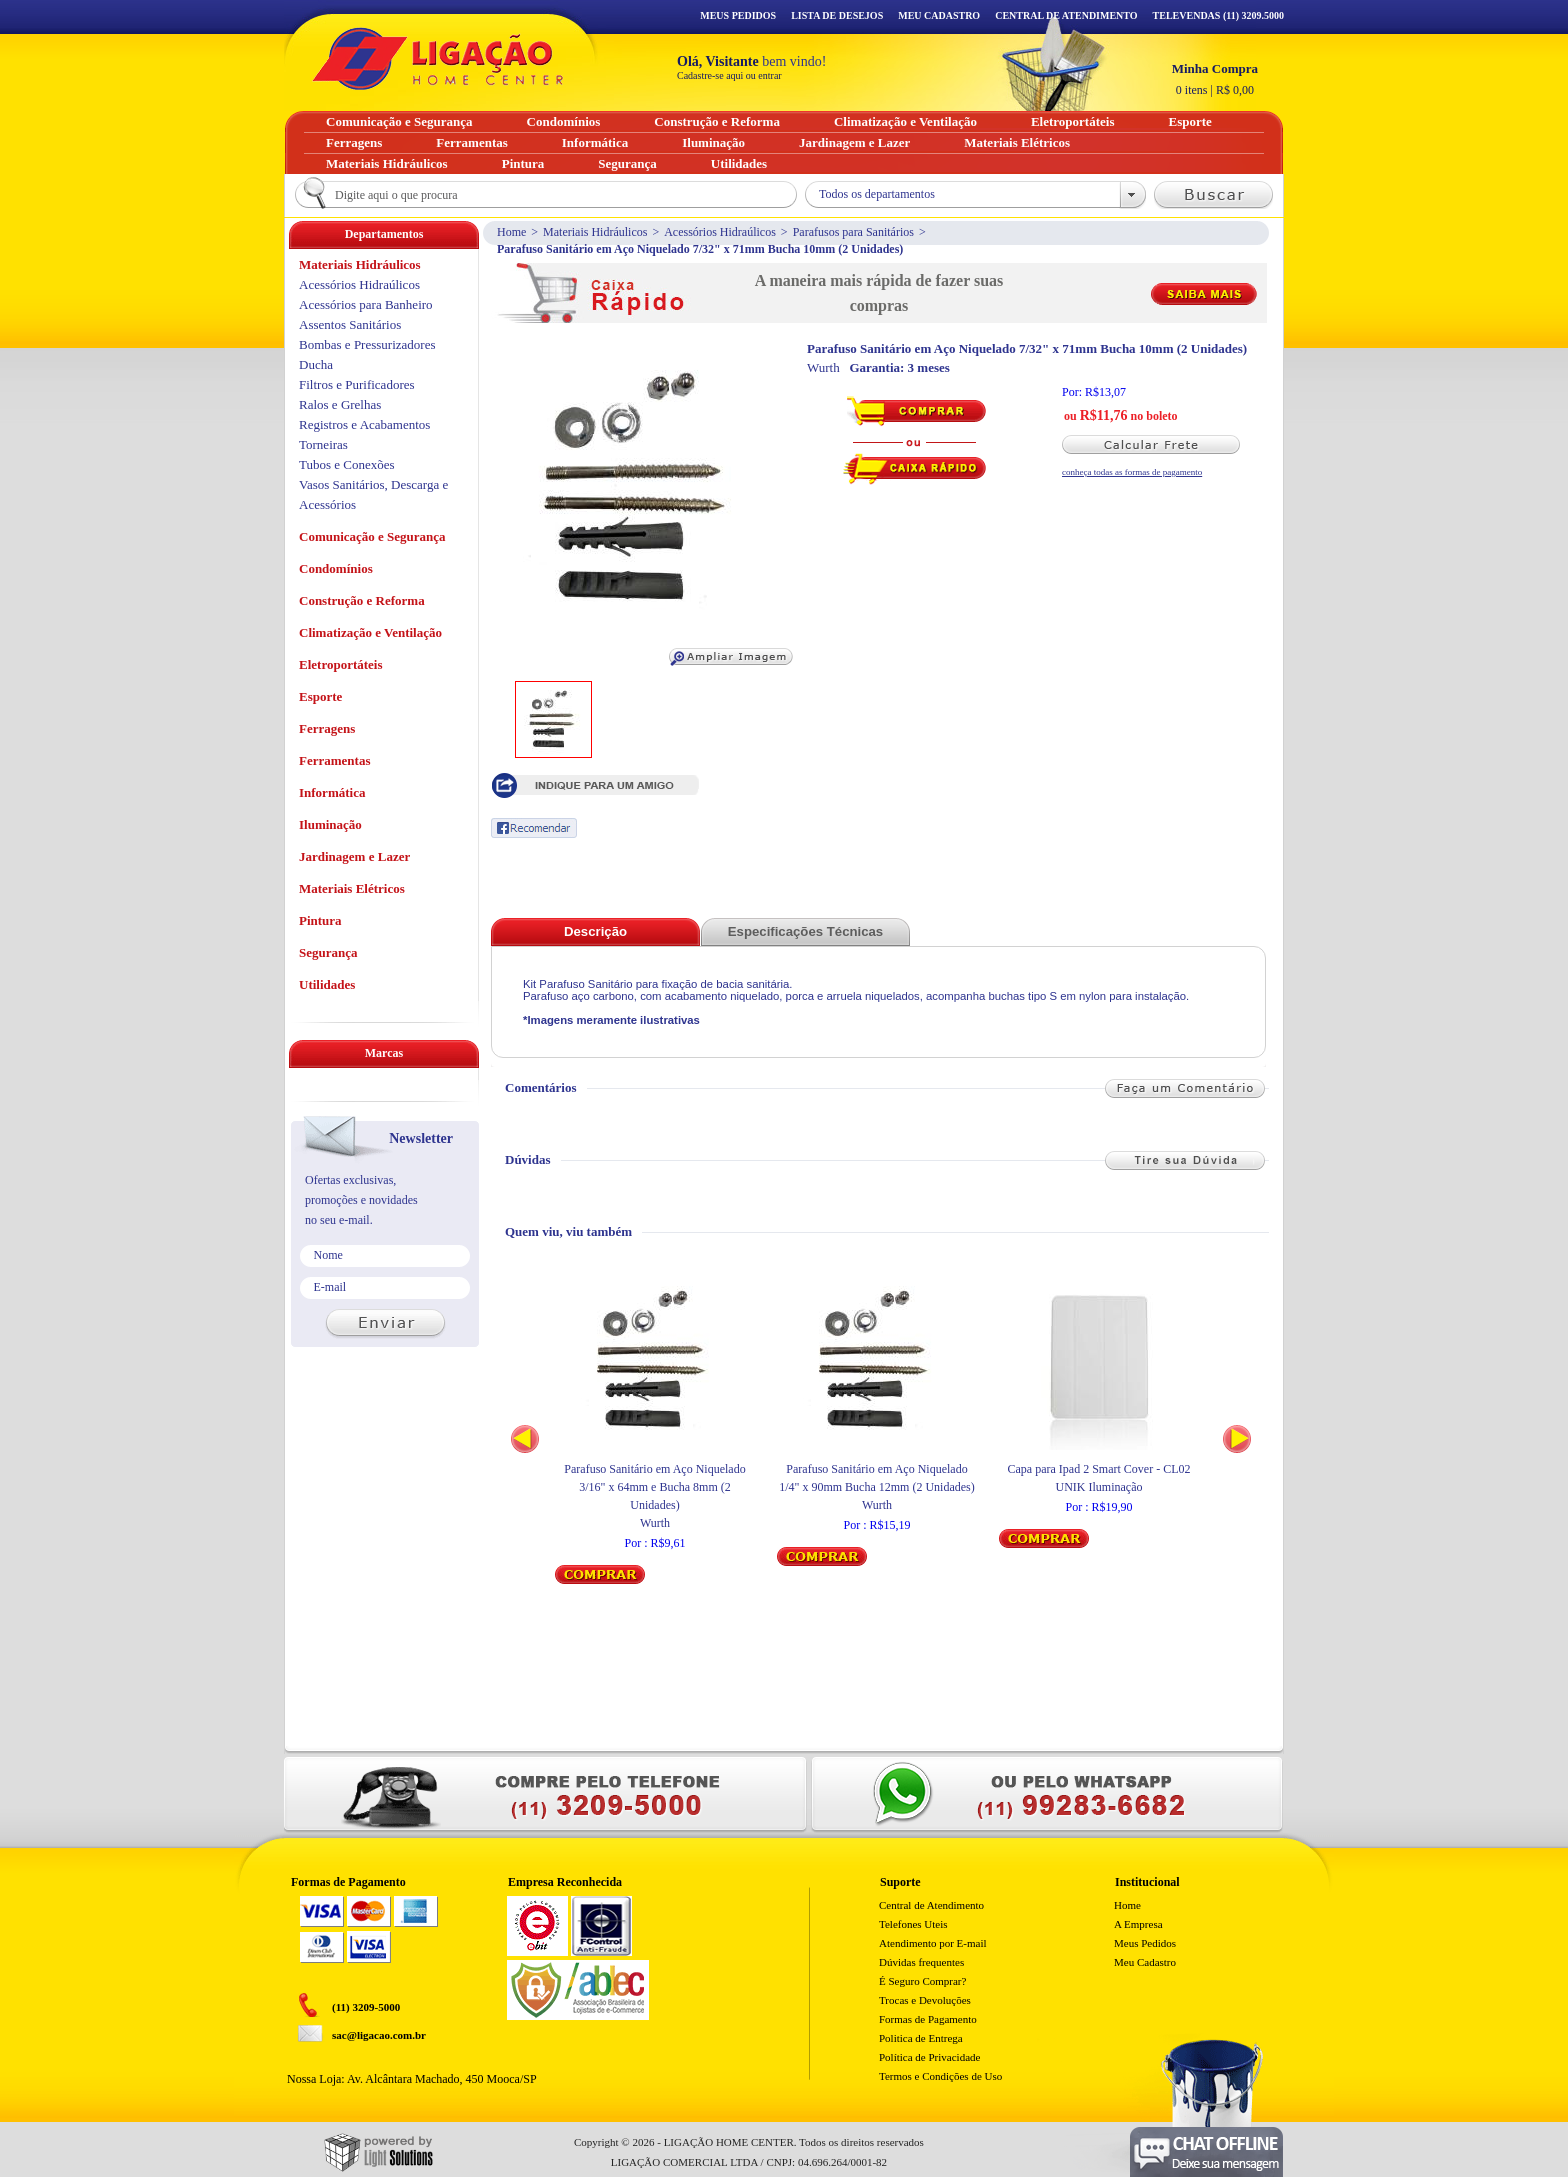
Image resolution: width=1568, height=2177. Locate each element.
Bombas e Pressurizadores (367, 344)
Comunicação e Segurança (372, 536)
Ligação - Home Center (438, 58)
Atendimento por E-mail (933, 1943)
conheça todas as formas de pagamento (1132, 472)
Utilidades (327, 984)
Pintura (320, 920)
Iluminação (330, 824)
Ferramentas (334, 760)
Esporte (320, 696)
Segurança (328, 952)
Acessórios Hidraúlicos (720, 232)
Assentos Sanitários (350, 324)
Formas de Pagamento (928, 2019)
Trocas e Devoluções (925, 2000)
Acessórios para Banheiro (366, 304)
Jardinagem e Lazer (354, 856)
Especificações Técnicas (805, 931)
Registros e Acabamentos (364, 424)
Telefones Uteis (913, 1924)
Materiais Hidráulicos (595, 232)
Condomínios (336, 568)
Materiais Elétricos (352, 888)
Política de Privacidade (929, 2057)
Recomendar (534, 828)
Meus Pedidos (738, 15)
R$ (1215, 79)
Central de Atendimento (931, 1905)
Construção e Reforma (362, 600)
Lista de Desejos (837, 15)
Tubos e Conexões (347, 464)
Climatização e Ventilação (370, 632)
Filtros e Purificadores (357, 384)
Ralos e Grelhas (340, 404)
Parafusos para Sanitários (853, 232)
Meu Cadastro (939, 15)
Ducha (316, 364)
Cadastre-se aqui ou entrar (729, 75)
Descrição (595, 931)
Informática (332, 792)
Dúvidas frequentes (921, 1962)
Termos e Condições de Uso (940, 2076)
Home (511, 232)
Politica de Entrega (921, 2038)
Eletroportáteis (341, 664)
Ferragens (327, 728)
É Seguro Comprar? (922, 1981)
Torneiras (323, 444)
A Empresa (1138, 1924)
